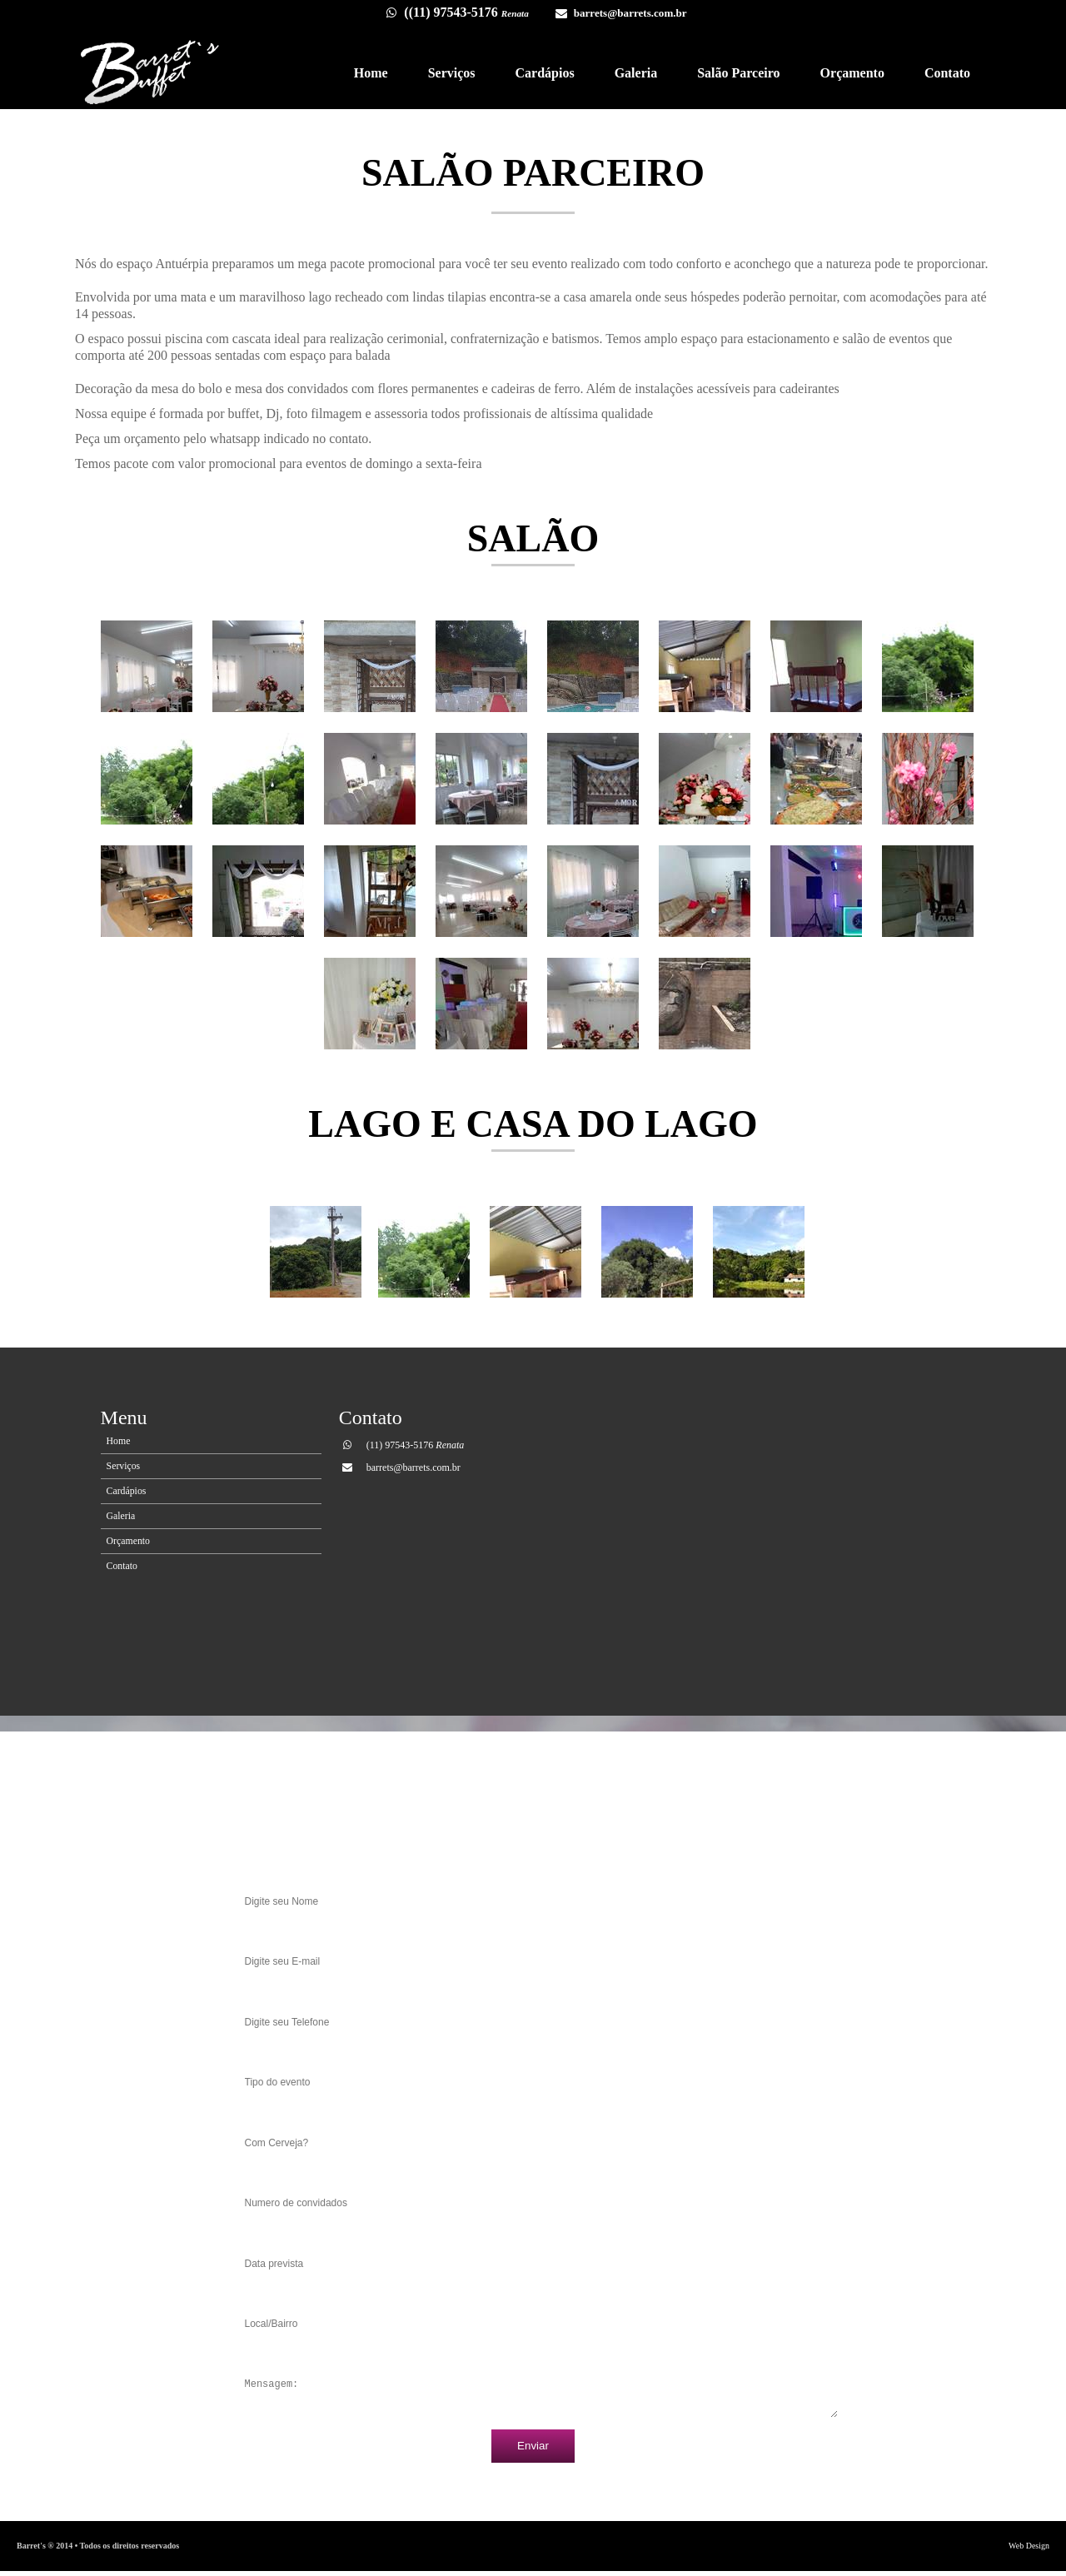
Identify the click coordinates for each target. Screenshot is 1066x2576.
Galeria (636, 73)
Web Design (1029, 2550)
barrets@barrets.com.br (630, 13)
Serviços (452, 73)
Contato (947, 73)
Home (371, 73)
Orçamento (852, 73)
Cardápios (545, 73)
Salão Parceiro (738, 73)
